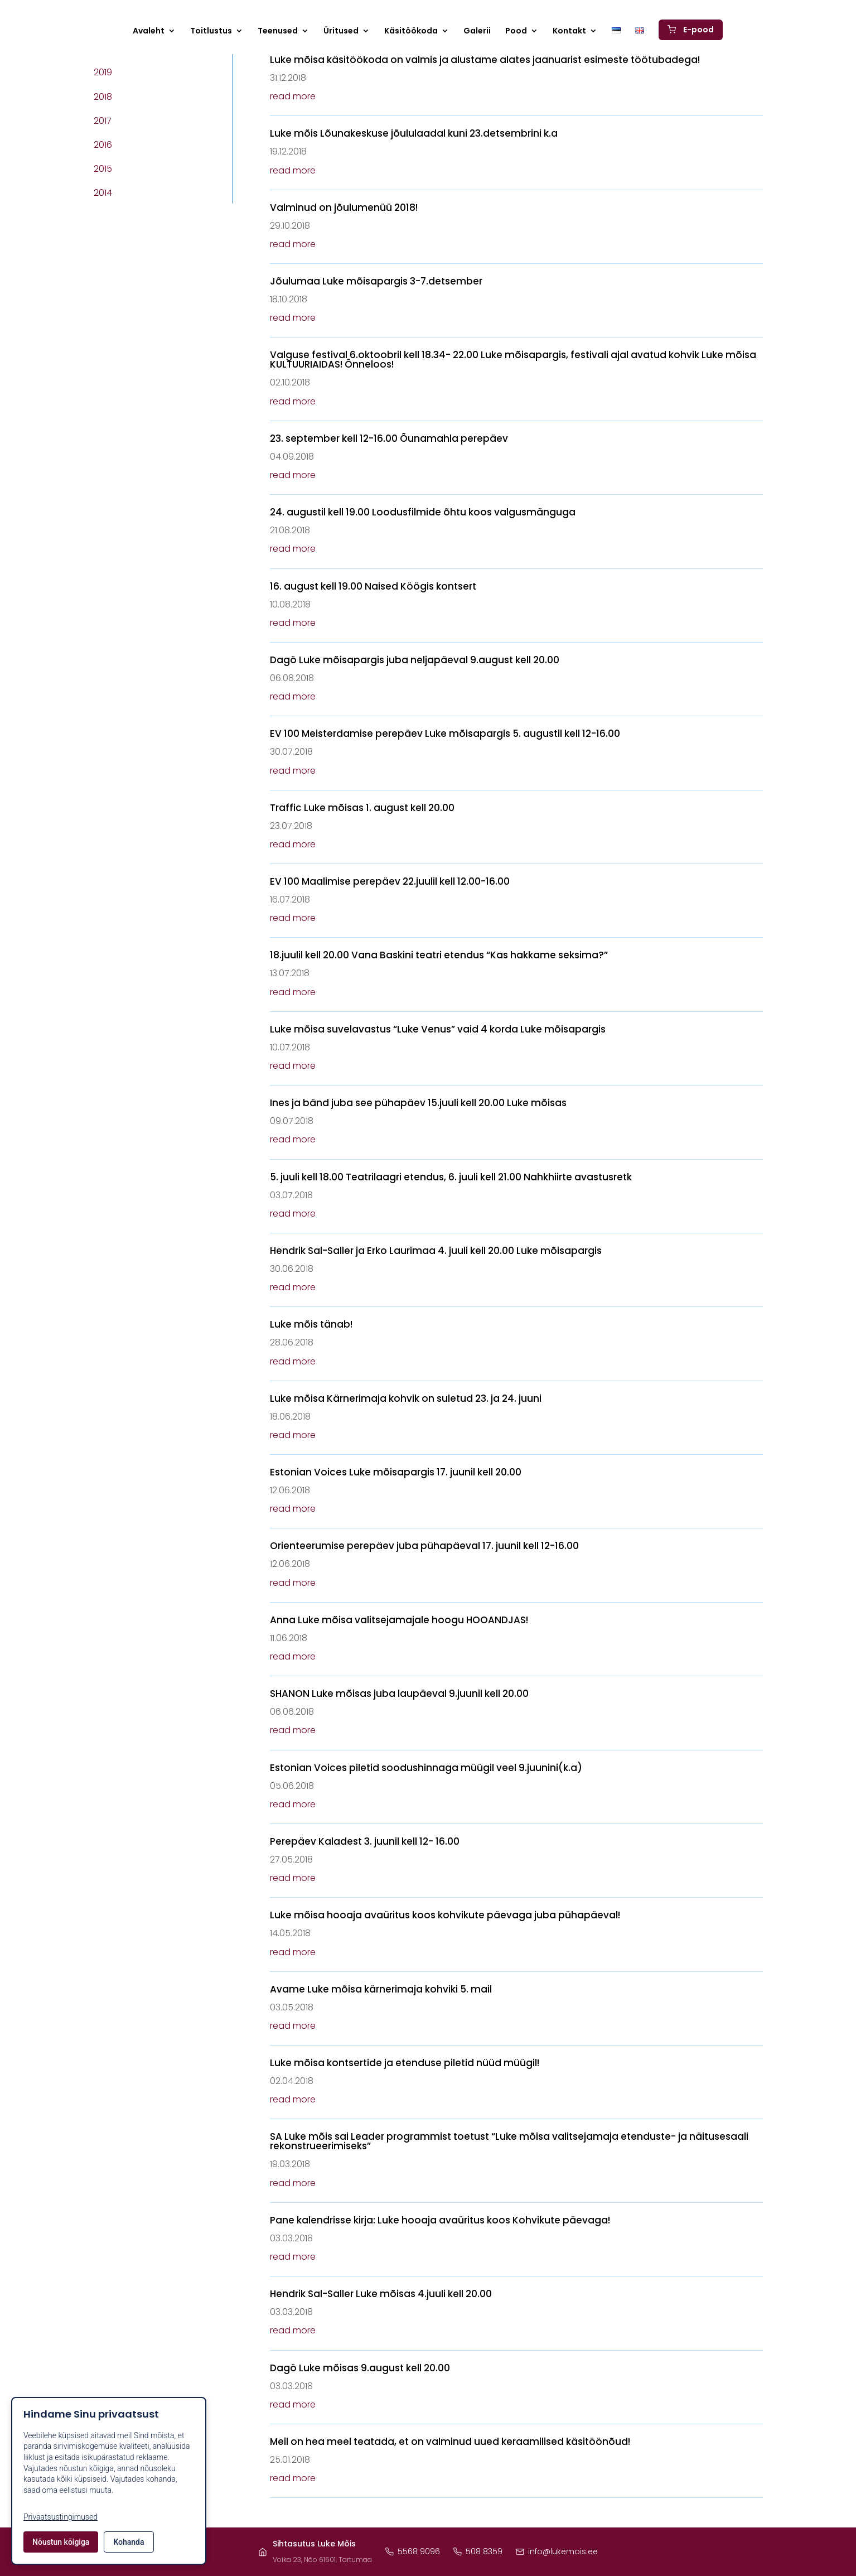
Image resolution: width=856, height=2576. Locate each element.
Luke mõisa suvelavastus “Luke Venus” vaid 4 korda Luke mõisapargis (438, 1029)
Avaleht (149, 31)
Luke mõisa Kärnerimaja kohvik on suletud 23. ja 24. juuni (405, 1398)
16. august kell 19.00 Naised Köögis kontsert (373, 586)
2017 (103, 120)
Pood (516, 31)
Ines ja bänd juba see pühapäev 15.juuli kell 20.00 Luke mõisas (418, 1102)
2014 (103, 192)
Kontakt (569, 31)
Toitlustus (211, 31)
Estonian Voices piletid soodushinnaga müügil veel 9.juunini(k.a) (426, 1767)
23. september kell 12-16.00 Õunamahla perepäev (389, 438)
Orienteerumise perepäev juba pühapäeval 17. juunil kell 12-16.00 (424, 1545)
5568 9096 (412, 2551)
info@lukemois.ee (557, 2551)
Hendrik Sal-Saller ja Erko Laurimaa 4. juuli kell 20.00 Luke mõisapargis (436, 1250)
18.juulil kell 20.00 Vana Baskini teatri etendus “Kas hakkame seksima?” (439, 955)
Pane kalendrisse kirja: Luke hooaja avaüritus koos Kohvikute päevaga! (440, 2220)
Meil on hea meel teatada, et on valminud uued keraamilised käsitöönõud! (450, 2441)
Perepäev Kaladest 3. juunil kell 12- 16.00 (365, 1841)
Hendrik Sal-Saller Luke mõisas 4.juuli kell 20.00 (381, 2293)
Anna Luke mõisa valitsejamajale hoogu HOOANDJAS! (399, 1620)
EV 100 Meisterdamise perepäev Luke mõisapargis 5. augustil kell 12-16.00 (445, 733)
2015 (103, 168)
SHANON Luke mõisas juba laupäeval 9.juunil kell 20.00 (399, 1693)
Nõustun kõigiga (60, 2542)
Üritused (341, 31)
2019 (103, 72)
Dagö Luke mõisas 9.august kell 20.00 (360, 2368)
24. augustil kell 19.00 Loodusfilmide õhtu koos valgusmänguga (422, 512)
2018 (103, 96)
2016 (103, 144)
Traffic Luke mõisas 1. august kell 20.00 (362, 807)
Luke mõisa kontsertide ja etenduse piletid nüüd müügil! (404, 2063)
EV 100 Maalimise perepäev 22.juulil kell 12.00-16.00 (390, 881)
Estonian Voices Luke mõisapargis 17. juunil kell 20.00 (395, 1472)
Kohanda (128, 2542)
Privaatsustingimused (60, 2516)
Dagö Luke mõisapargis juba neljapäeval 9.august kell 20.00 (414, 660)
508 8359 (477, 2551)
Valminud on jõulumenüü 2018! (344, 207)
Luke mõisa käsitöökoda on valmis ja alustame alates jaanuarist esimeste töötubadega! (485, 59)
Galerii (477, 31)
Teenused (278, 31)
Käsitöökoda (411, 31)
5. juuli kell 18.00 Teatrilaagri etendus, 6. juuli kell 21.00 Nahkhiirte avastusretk (451, 1177)
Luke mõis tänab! (311, 1324)
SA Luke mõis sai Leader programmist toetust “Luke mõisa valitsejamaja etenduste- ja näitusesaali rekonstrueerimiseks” (509, 2141)
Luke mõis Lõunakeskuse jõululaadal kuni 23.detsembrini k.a (414, 133)
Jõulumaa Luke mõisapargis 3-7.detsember (376, 281)
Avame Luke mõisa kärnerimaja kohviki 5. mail (381, 1989)
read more (293, 96)
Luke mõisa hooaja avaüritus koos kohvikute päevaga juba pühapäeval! (445, 1915)
